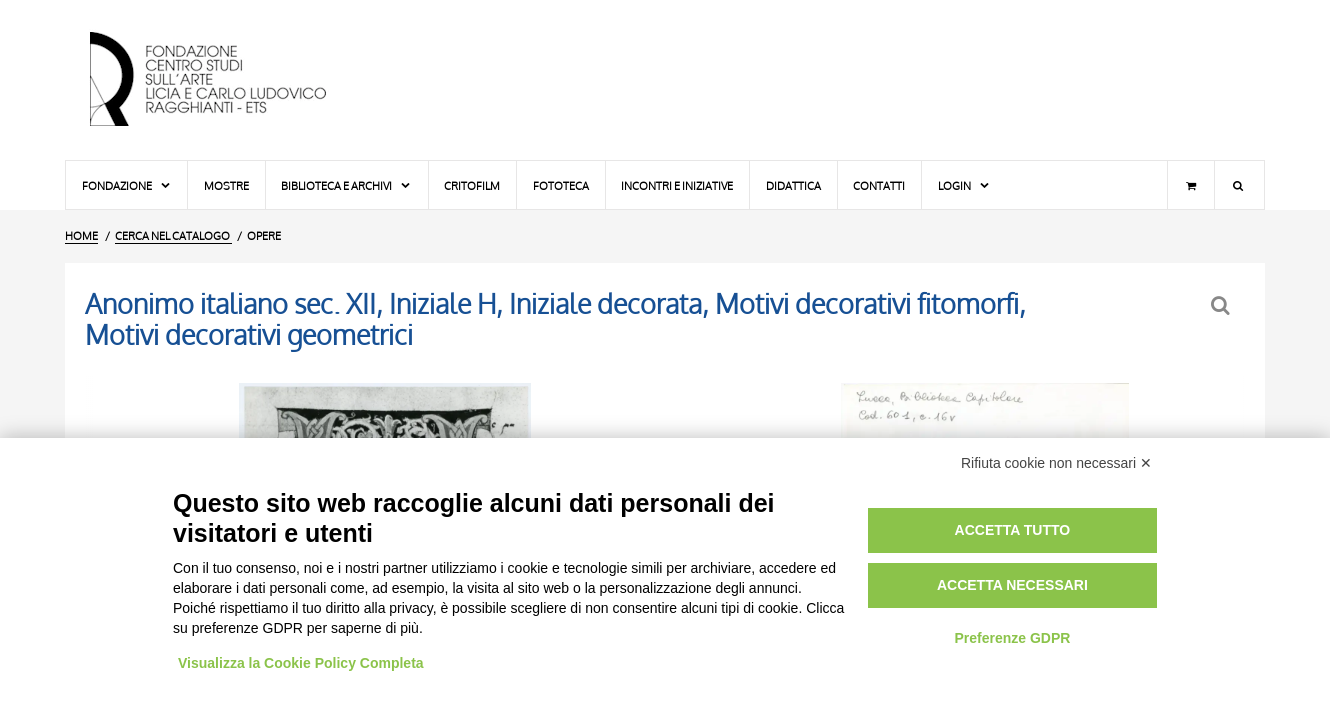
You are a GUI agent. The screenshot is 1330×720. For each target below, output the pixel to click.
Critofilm (472, 185)
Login (964, 185)
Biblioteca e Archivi (346, 185)
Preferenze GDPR (1012, 638)
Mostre (226, 185)
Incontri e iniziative (677, 185)
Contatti (879, 185)
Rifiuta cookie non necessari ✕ (1056, 463)
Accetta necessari (1012, 585)
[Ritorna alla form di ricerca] (1222, 305)
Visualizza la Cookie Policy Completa (301, 663)
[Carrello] (1191, 185)
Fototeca (561, 185)
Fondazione (127, 185)
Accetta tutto (1013, 530)
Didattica (793, 185)
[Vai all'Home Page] (225, 80)
